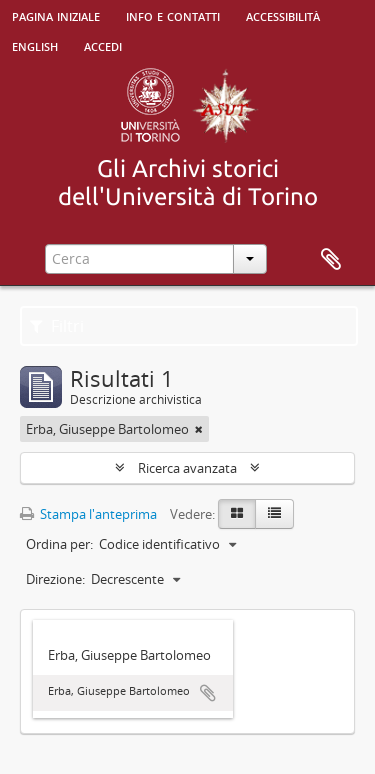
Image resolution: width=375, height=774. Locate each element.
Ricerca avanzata (187, 468)
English (35, 45)
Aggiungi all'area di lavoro (208, 693)
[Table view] (274, 514)
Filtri (57, 326)
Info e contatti (173, 15)
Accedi (103, 45)
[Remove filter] (199, 429)
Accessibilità (283, 15)
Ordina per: (59, 544)
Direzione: (55, 579)
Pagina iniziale (56, 15)
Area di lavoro (331, 260)
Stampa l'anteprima (88, 514)
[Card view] (237, 514)
